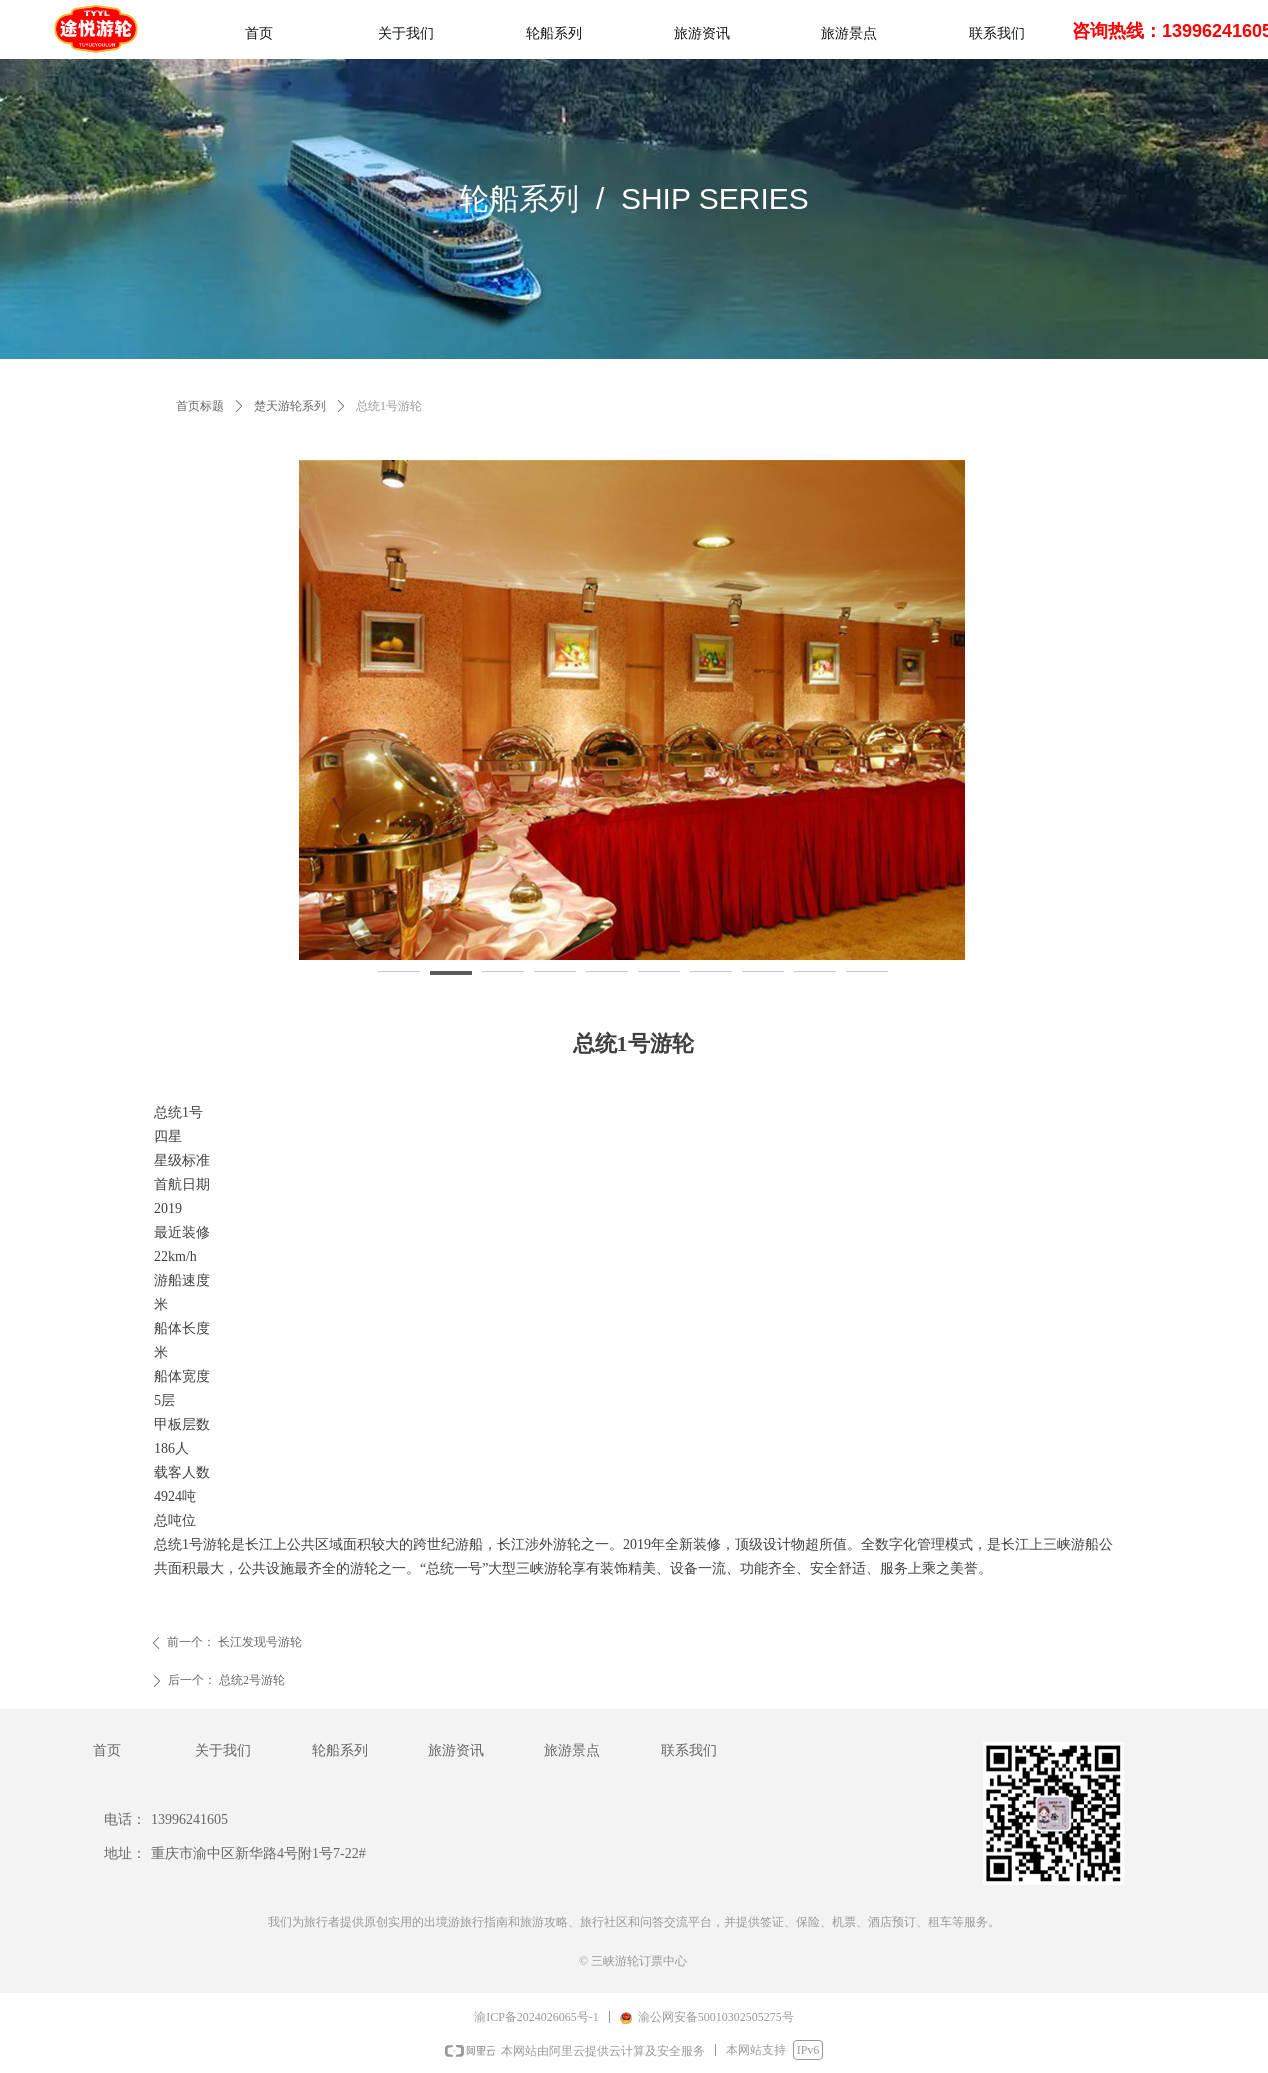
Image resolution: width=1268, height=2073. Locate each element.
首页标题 (200, 406)
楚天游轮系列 (290, 406)
